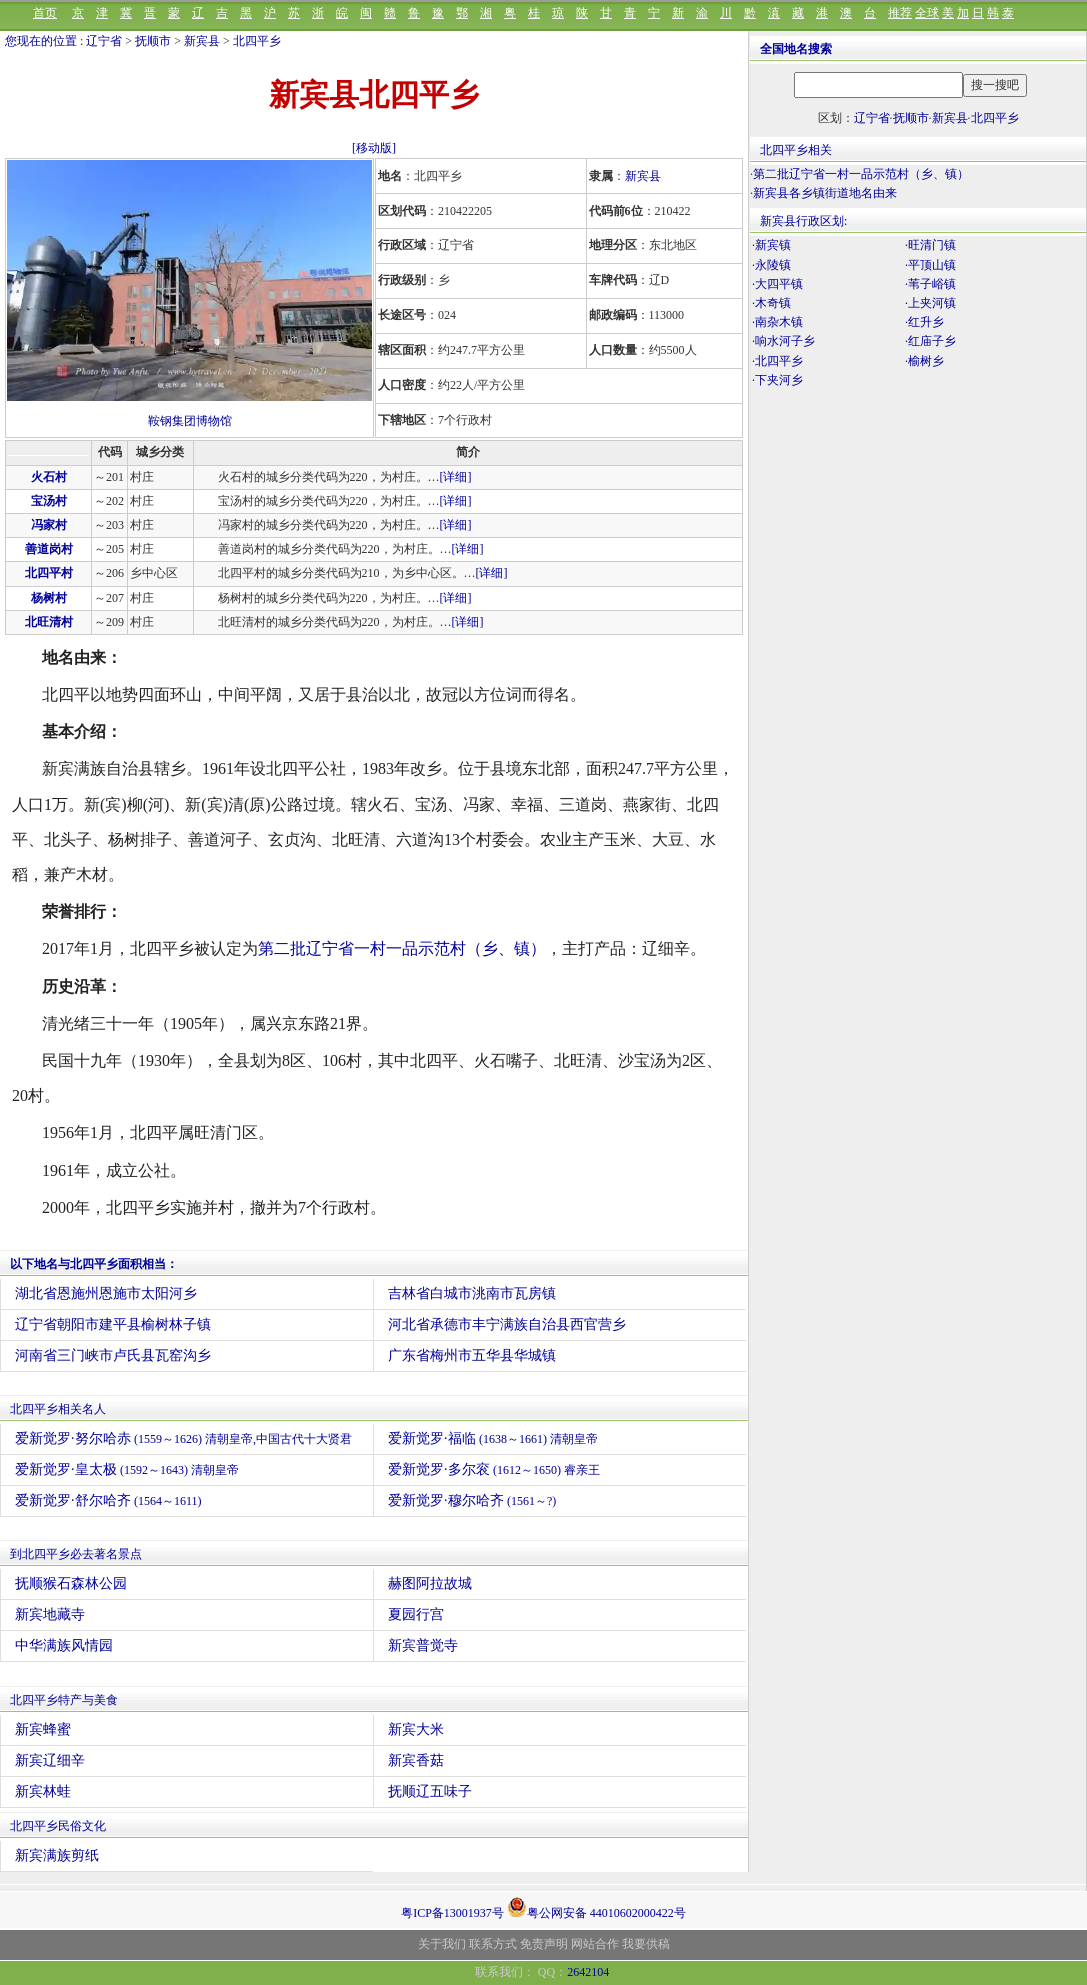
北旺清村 (49, 622)
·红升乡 (924, 322)
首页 (45, 13)
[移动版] (374, 148)
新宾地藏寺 (50, 1614)
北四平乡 (257, 41)
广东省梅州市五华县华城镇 (472, 1355)
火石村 (49, 477)
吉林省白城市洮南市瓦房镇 (472, 1293)
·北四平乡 (777, 361)
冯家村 (49, 525)
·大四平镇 (777, 284)
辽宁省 (104, 41)
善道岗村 (49, 549)
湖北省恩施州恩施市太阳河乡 (106, 1293)
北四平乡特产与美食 (64, 1700)
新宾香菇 (416, 1760)
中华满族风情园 (64, 1645)
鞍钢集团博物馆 (190, 421)
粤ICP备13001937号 (452, 1913)
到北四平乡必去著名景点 (76, 1554)
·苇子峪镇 (930, 284)
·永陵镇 (771, 265)
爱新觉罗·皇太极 (127, 1469)
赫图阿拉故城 (430, 1583)
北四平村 (49, 573)
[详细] (456, 477)
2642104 (588, 1972)
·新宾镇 (771, 245)
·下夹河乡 (777, 380)
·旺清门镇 (930, 245)
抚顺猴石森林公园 (71, 1583)
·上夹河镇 (930, 303)
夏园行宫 (416, 1614)
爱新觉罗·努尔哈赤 (183, 1438)
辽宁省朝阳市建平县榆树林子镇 (113, 1324)
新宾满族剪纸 (57, 1855)
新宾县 (202, 41)
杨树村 (49, 598)
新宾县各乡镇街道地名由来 (825, 193)
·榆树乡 (924, 361)
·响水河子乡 (783, 341)
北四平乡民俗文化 (58, 1826)
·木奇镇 (771, 303)
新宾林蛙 (43, 1791)
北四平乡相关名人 (58, 1409)
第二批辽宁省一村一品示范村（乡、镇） (402, 948)
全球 (927, 13)
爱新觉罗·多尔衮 (494, 1469)
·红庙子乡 (930, 341)
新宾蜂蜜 (43, 1729)
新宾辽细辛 (50, 1760)
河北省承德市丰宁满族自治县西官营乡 (507, 1324)
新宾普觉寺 (423, 1645)
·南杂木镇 (777, 322)
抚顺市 (153, 41)
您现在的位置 (41, 41)
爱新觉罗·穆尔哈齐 (472, 1500)
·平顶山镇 (930, 265)
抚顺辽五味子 (430, 1791)
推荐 (900, 13)
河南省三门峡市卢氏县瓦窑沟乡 (113, 1355)
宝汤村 (49, 501)
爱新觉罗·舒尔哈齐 (108, 1500)
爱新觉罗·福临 (493, 1438)
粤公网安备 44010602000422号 (596, 1907)
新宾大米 (416, 1729)
